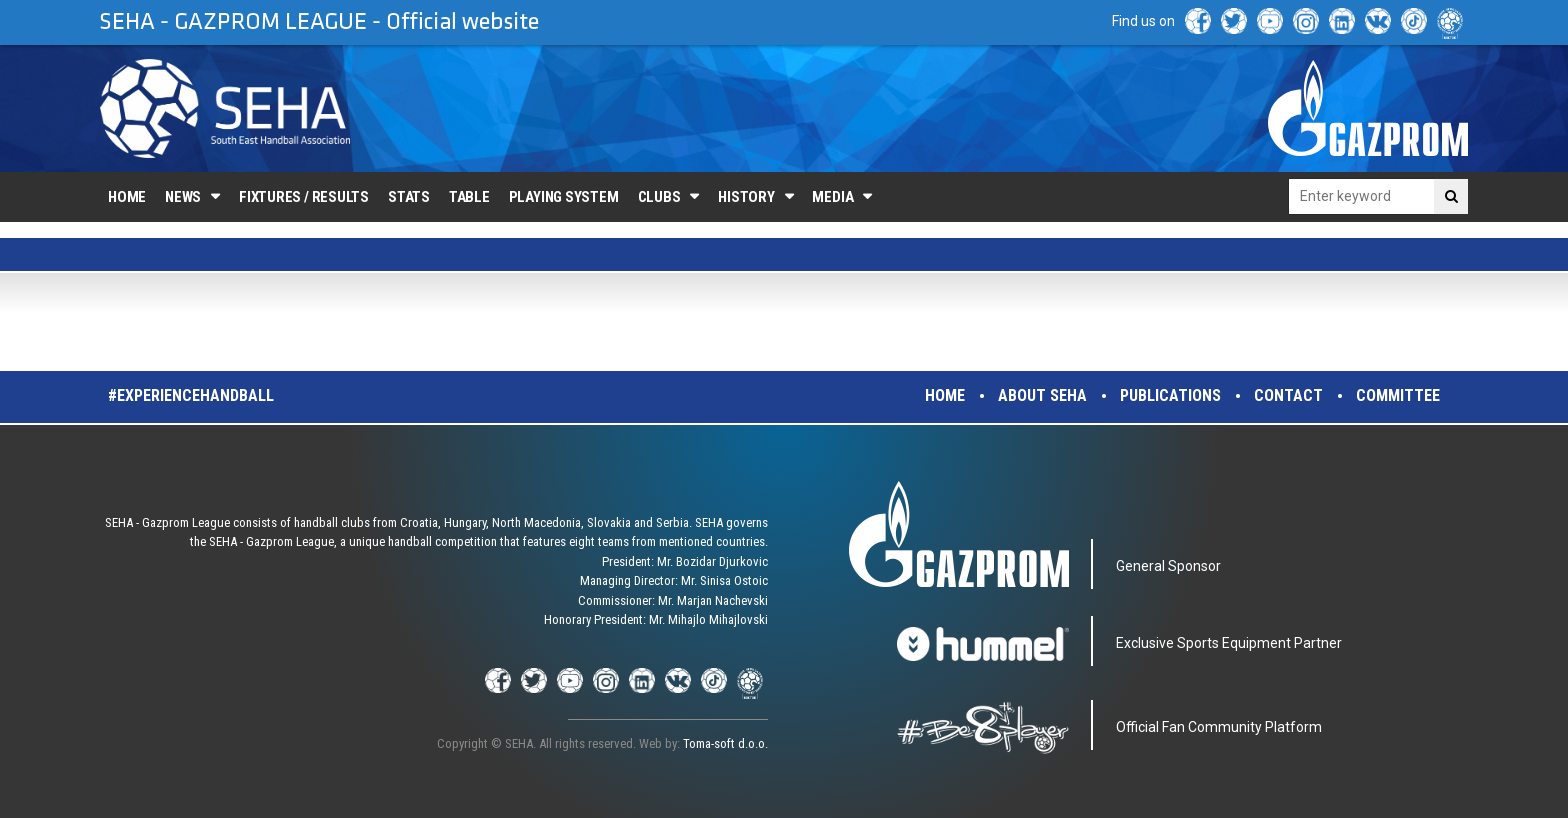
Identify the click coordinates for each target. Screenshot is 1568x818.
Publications (1170, 395)
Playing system (564, 197)
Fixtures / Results (304, 197)
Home (127, 197)
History (746, 197)
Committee (1398, 395)
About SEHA (1042, 395)
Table (469, 197)
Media (832, 197)
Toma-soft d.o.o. (725, 743)
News (183, 197)
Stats (409, 197)
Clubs (659, 197)
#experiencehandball (191, 395)
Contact (1288, 395)
